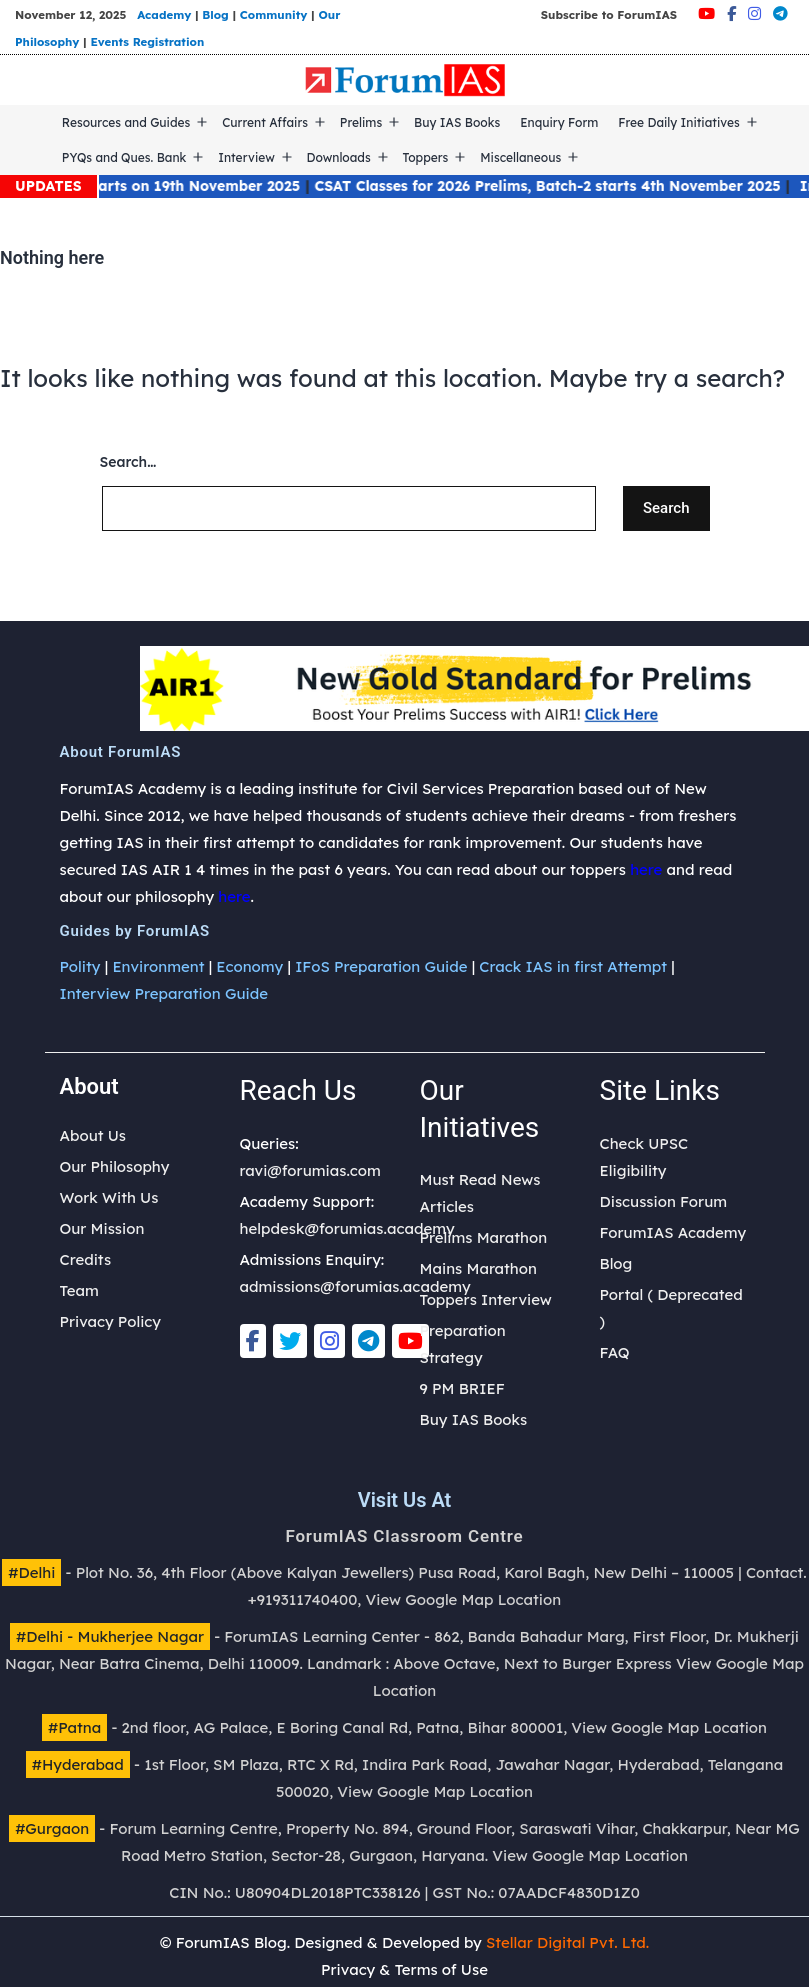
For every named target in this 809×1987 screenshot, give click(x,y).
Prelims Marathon (484, 1237)
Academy (164, 14)
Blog (215, 14)
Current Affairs (265, 122)
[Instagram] (754, 13)
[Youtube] (706, 13)
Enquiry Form (559, 122)
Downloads (339, 157)
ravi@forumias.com (310, 1170)
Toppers (426, 157)
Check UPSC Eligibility (644, 1157)
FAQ (615, 1352)
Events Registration (147, 41)
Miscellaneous (520, 157)
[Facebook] (731, 13)
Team (79, 1290)
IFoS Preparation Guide (381, 966)
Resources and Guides (126, 122)
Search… (128, 462)
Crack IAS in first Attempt (573, 966)
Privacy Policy (110, 1321)
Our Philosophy (115, 1166)
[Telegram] (780, 13)
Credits (86, 1259)
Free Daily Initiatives (678, 122)
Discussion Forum (664, 1201)
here (646, 869)
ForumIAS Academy (673, 1232)
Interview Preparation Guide (164, 993)
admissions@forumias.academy (355, 1286)
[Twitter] (290, 1341)
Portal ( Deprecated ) (671, 1308)
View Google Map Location (464, 1599)
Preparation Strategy (463, 1344)
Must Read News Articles (480, 1193)
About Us (93, 1135)
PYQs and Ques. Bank (124, 157)
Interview (246, 157)
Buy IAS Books (457, 122)
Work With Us (109, 1197)
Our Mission (102, 1228)
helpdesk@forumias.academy (347, 1228)
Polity (80, 966)
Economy (249, 966)
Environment (158, 966)
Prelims (361, 122)
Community (274, 14)
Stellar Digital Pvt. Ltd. (567, 1942)
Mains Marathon (478, 1268)
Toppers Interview (486, 1299)
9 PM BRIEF (462, 1388)
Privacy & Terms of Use (404, 1969)
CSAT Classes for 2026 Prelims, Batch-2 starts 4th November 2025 (563, 186)
